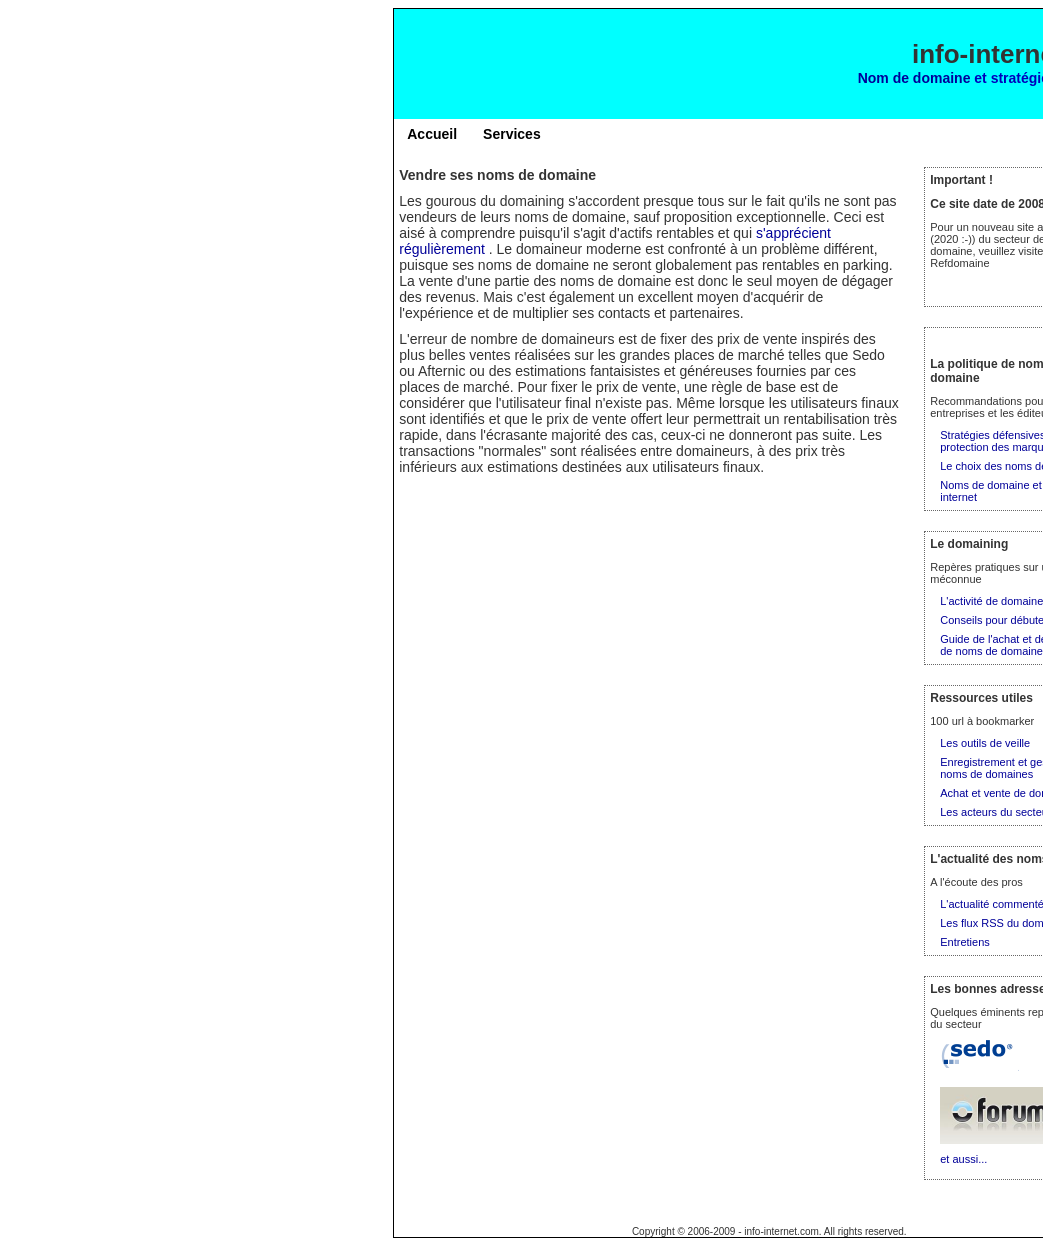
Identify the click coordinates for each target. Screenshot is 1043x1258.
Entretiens (965, 942)
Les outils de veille (985, 743)
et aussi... (963, 1159)
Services (512, 134)
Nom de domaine (914, 78)
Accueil (432, 134)
